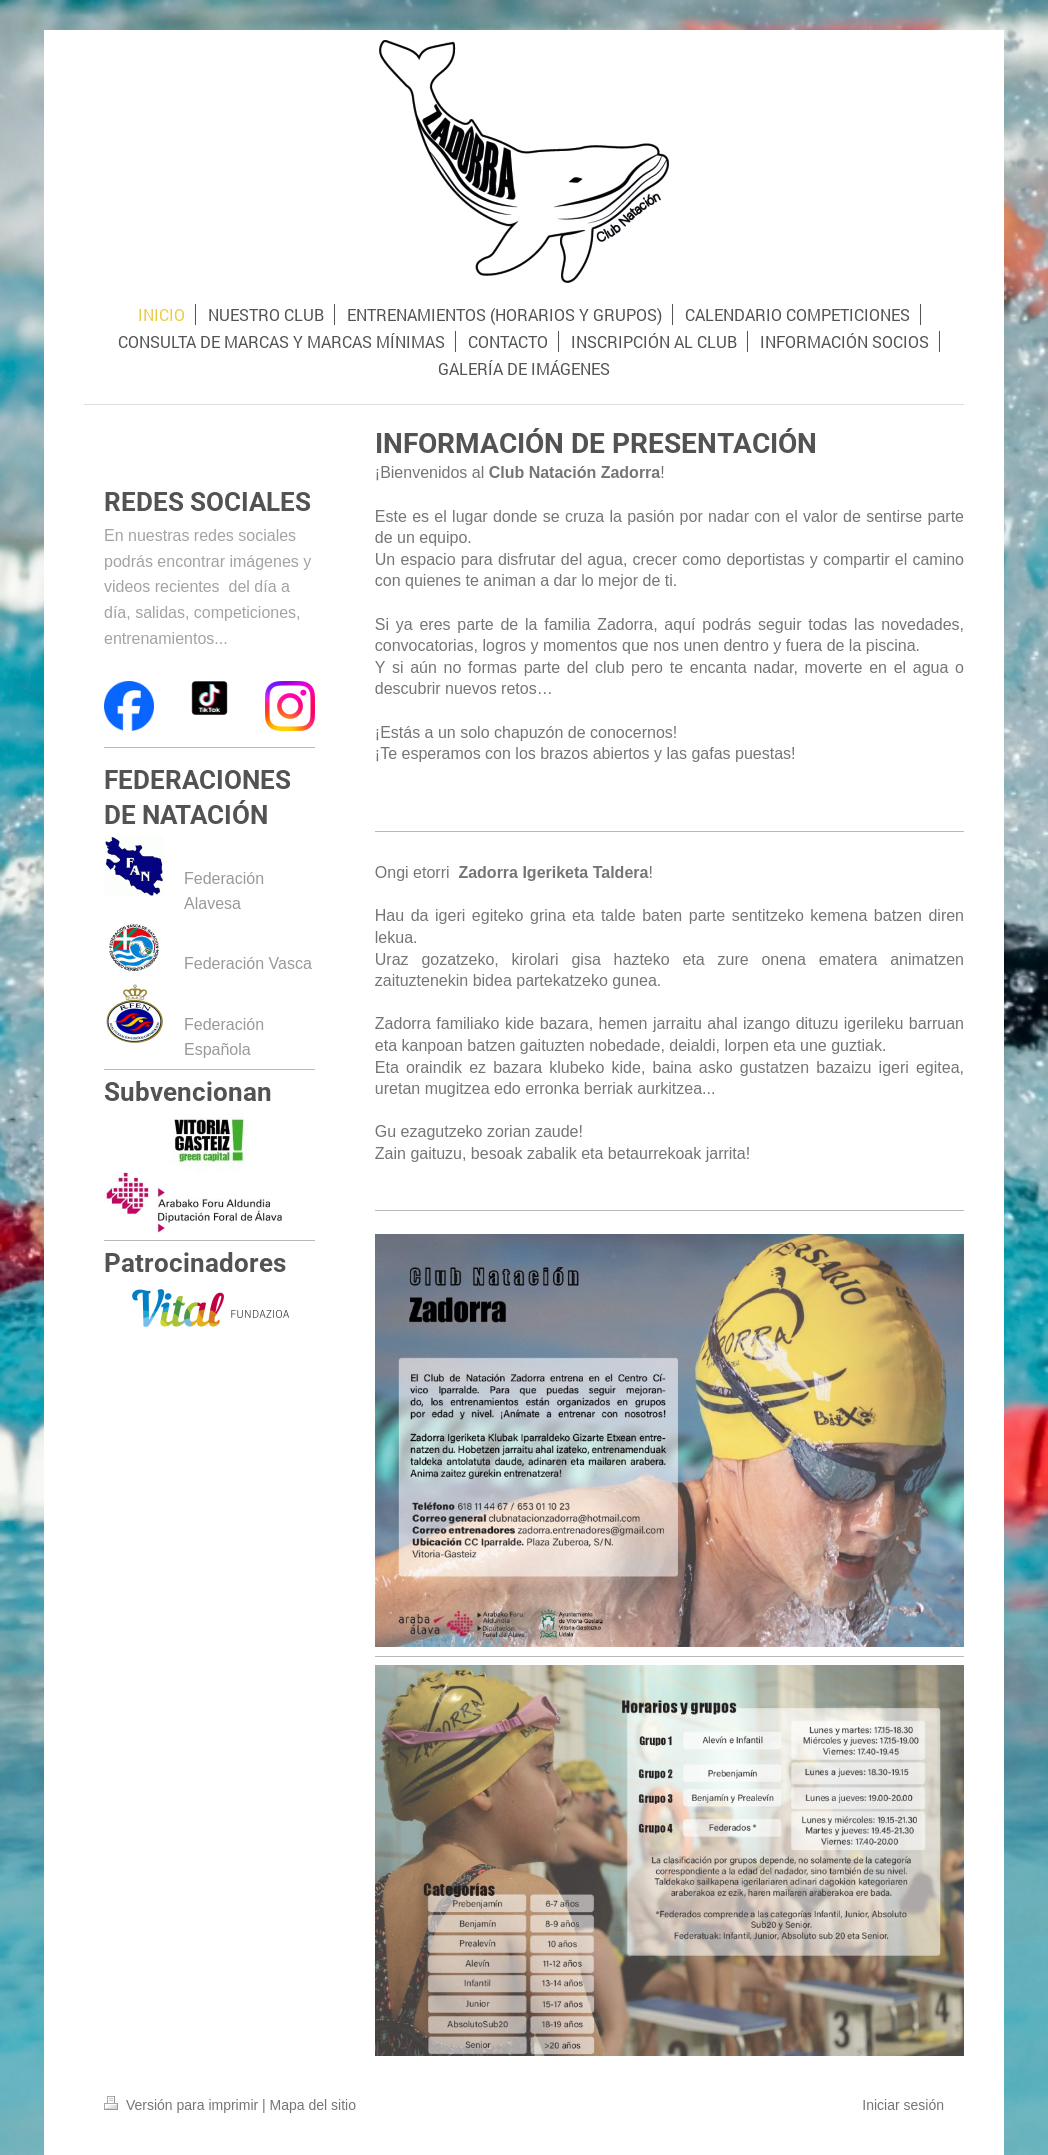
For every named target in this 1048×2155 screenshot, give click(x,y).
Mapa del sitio (313, 2105)
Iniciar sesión (903, 2105)
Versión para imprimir (183, 2105)
